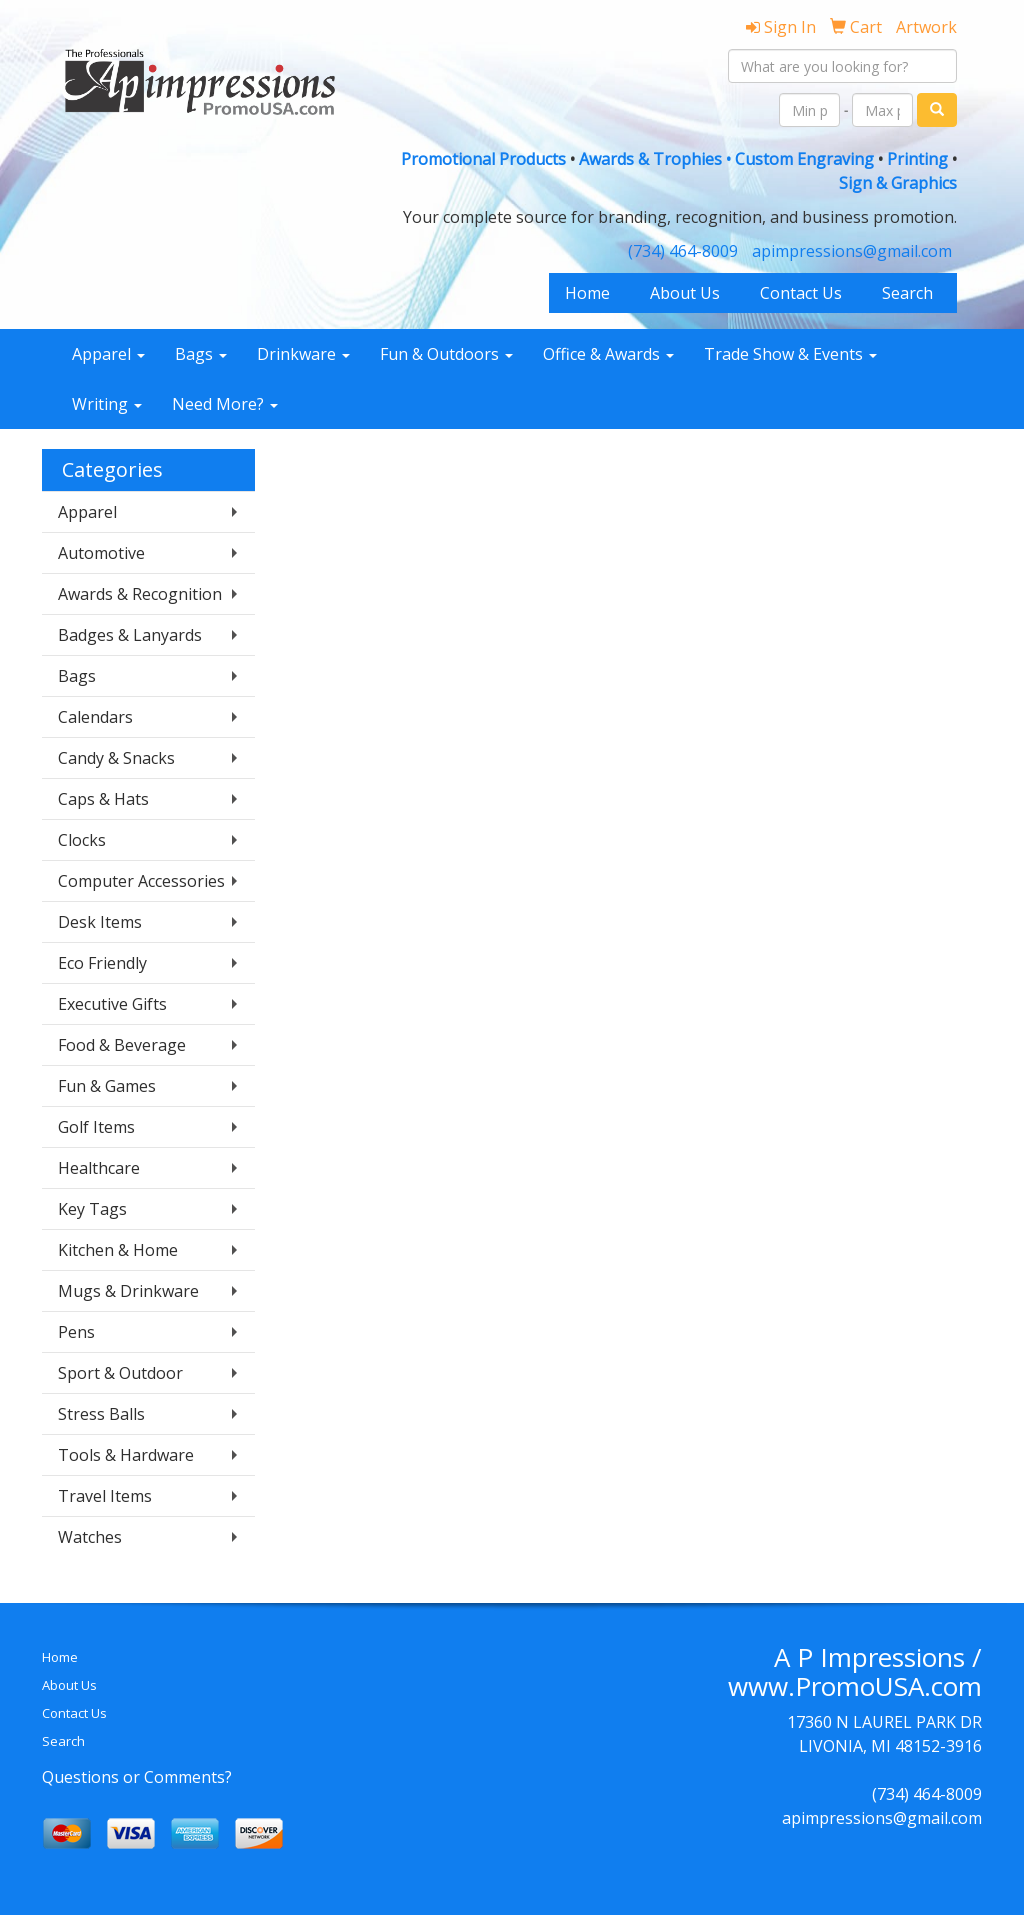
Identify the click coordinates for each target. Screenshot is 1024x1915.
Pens (76, 1332)
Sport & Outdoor (120, 1373)
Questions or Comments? (137, 1777)
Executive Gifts (112, 1004)
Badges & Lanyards (130, 635)
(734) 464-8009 (683, 251)
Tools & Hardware (126, 1455)
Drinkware (303, 354)
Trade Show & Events (790, 354)
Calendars (95, 717)
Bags (201, 354)
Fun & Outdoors (446, 354)
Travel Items (105, 1496)
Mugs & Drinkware (128, 1291)
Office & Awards (608, 354)
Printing (917, 159)
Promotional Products (485, 159)
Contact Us (801, 293)
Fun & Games (107, 1086)
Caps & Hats (103, 799)
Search (907, 293)
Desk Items (100, 922)
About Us (685, 293)
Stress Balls (101, 1414)
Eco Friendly (102, 963)
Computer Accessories (141, 881)
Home (587, 293)
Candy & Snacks (116, 758)
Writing (107, 404)
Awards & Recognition (140, 594)
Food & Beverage (122, 1045)
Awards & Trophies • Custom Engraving (726, 159)
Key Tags (92, 1209)
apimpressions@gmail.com (852, 251)
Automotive (101, 553)
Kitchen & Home (118, 1250)
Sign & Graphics (898, 183)
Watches (90, 1537)
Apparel (108, 354)
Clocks (82, 840)
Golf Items (96, 1127)
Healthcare (99, 1168)
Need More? (225, 404)
